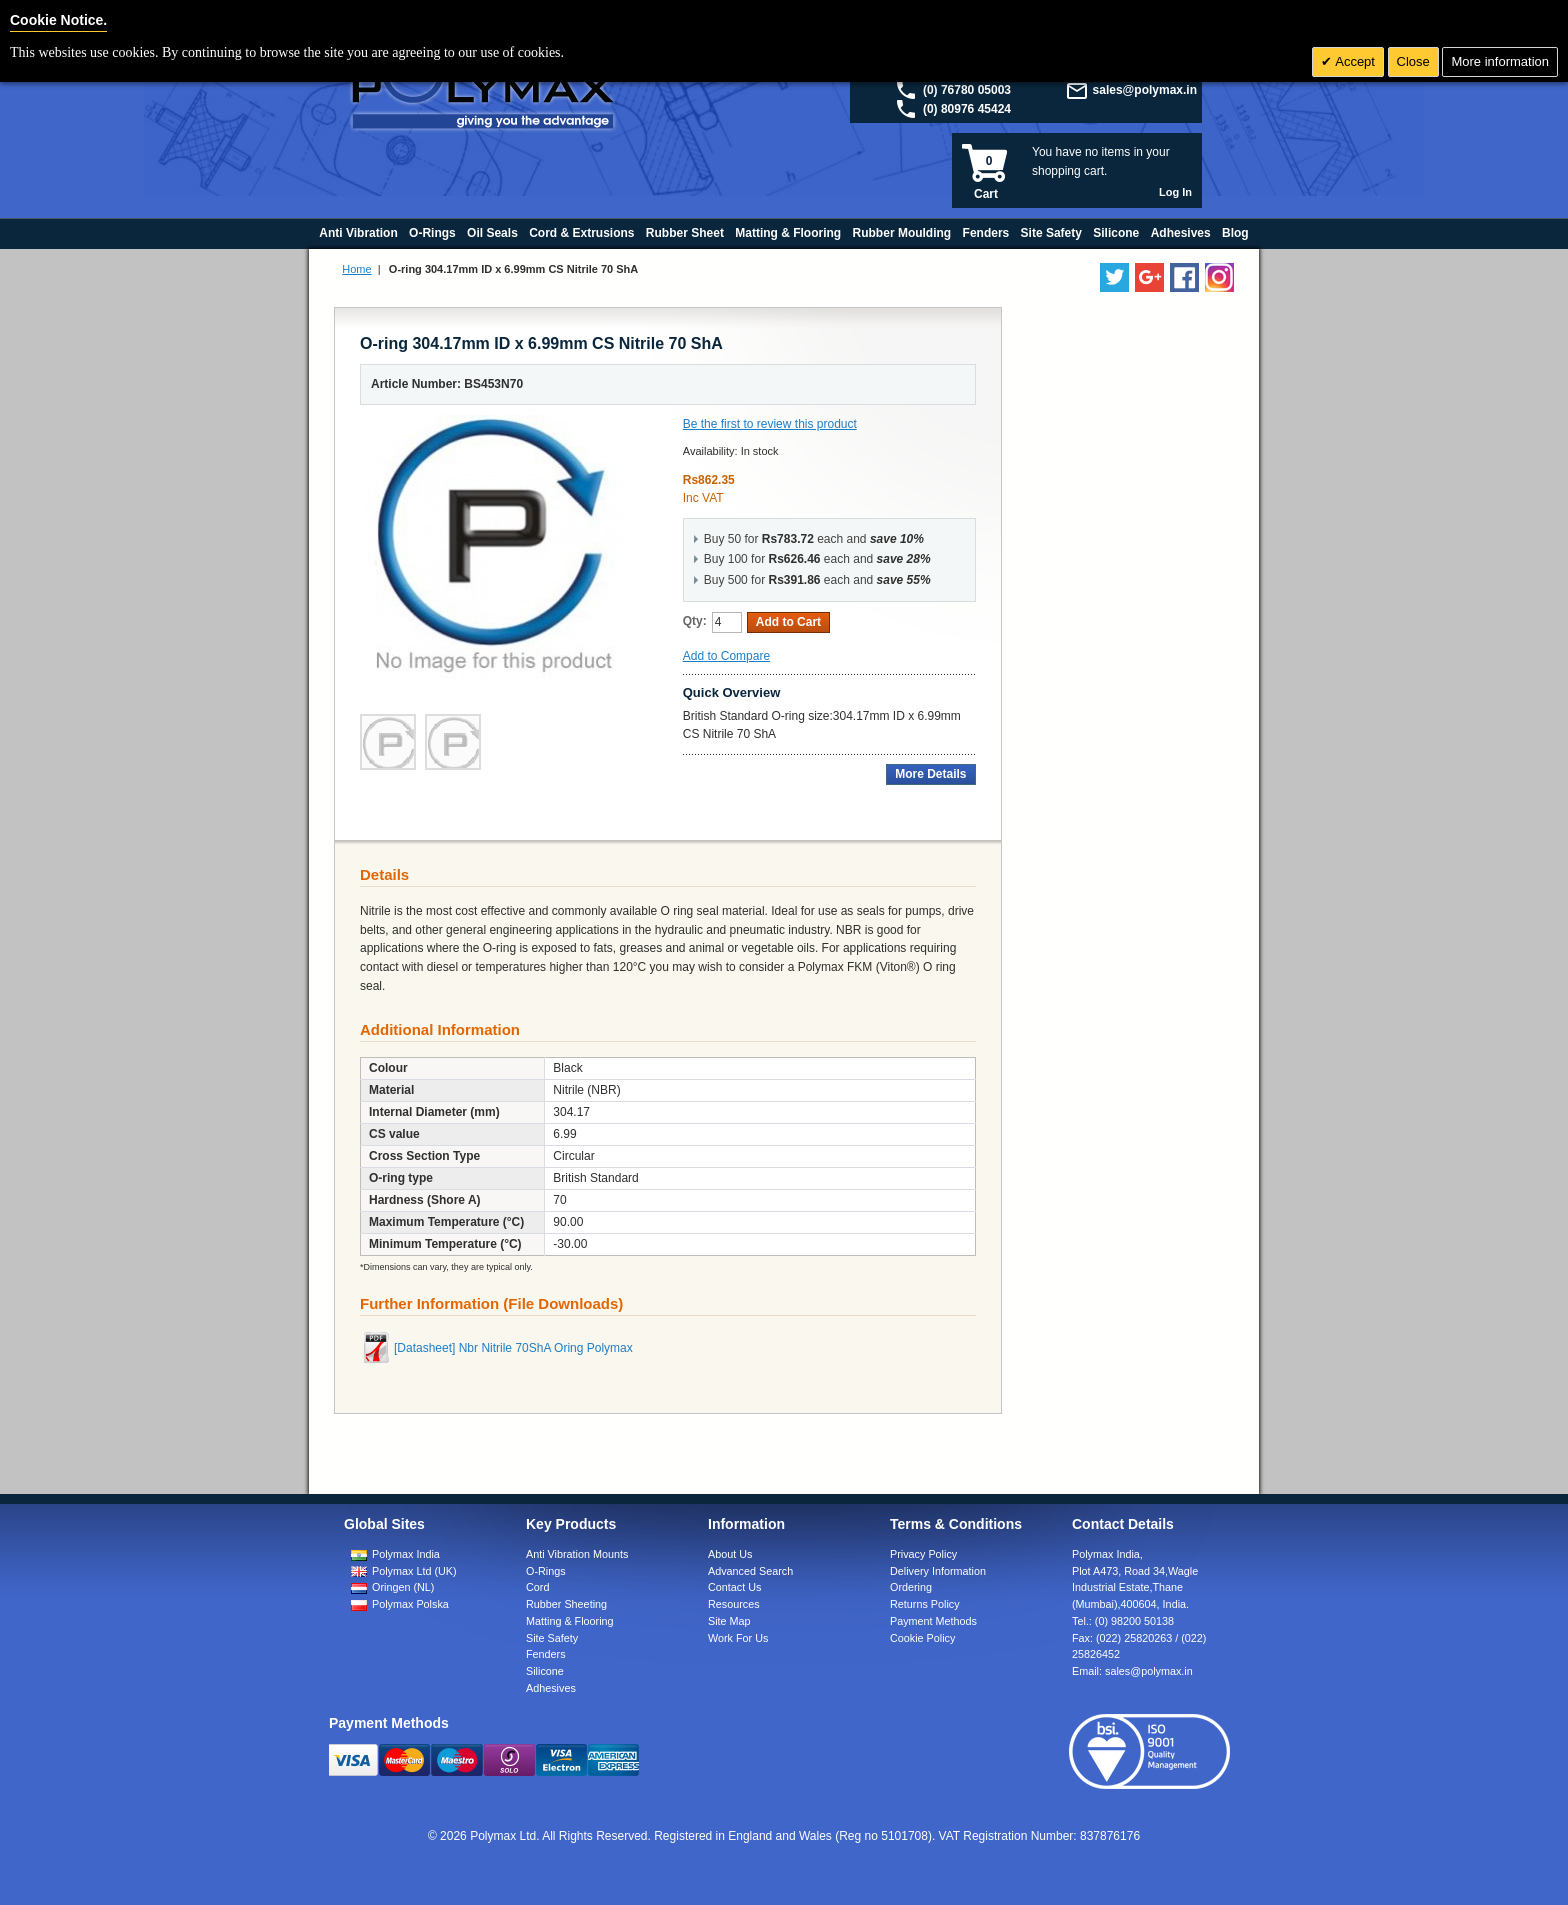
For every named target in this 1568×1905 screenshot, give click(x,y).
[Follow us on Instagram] (1219, 277)
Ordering (911, 1587)
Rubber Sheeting (566, 1604)
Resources (734, 1604)
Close (1413, 61)
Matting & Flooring (570, 1621)
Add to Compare (726, 656)
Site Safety (552, 1638)
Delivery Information (938, 1571)
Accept (1353, 61)
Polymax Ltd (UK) (414, 1571)
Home (356, 269)
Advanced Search (750, 1571)
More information (1500, 61)
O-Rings (546, 1571)
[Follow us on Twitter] (1114, 277)
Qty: (695, 621)
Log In (1175, 192)
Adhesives (551, 1688)
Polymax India (406, 1554)
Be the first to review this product (770, 424)
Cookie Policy (922, 1638)
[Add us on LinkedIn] (1149, 277)
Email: (1132, 1671)
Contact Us (734, 1587)
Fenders (546, 1654)
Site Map (729, 1621)
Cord (537, 1587)
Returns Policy (925, 1604)
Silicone (545, 1671)
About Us (730, 1554)
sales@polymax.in (1145, 90)
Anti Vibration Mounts (577, 1554)
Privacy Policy (923, 1554)
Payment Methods (933, 1621)
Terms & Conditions (956, 1524)
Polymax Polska (410, 1604)
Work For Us (738, 1638)
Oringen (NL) (403, 1587)
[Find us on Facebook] (1184, 277)
